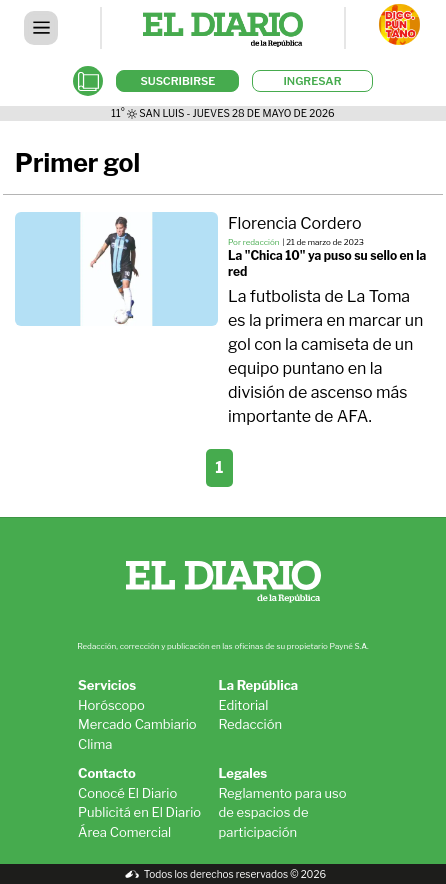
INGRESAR (312, 81)
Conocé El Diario (127, 793)
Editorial (244, 705)
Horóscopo (111, 705)
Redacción (251, 724)
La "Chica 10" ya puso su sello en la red (327, 263)
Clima (95, 744)
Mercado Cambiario (137, 724)
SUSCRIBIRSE (177, 81)
